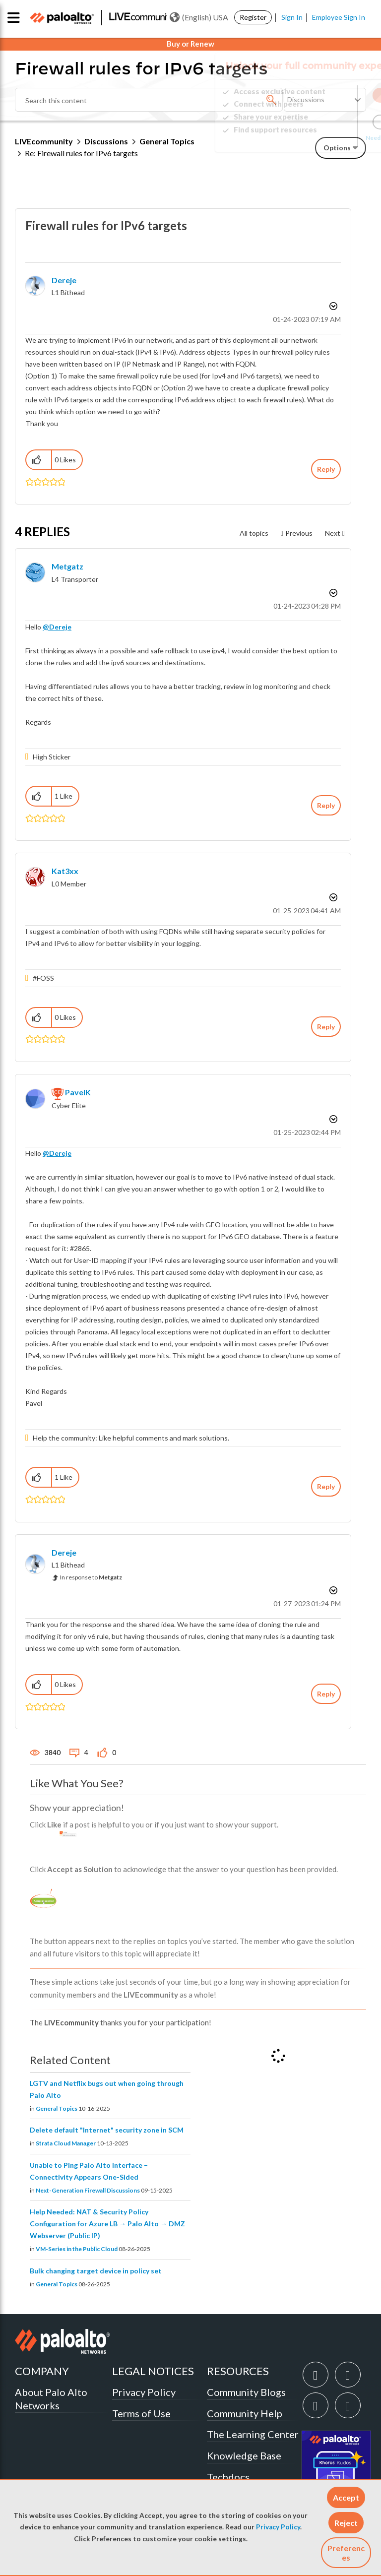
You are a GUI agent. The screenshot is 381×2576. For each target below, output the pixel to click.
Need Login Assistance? (321, 137)
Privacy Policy (278, 2527)
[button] (346, 2497)
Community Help (244, 2413)
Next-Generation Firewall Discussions (88, 2190)
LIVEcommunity (44, 141)
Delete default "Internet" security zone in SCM (107, 2130)
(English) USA (199, 17)
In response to (91, 1577)
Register (253, 17)
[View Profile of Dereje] (64, 280)
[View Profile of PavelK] (78, 1092)
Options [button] (332, 306)
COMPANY (42, 2371)
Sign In (292, 17)
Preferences (346, 2552)
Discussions (106, 141)
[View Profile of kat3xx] (65, 871)
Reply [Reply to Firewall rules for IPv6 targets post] (326, 469)
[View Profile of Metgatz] (67, 566)
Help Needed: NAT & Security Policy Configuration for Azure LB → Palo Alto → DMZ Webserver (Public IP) (107, 2223)
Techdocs (228, 2477)
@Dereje (57, 627)
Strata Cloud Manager (66, 2143)
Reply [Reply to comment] (326, 805)
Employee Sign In (338, 17)
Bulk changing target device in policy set (96, 2270)
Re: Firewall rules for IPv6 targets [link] (81, 153)
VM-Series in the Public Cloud (77, 2249)
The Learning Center (253, 2434)
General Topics (56, 2108)
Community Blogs (246, 2392)
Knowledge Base (244, 2455)
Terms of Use (141, 2413)
